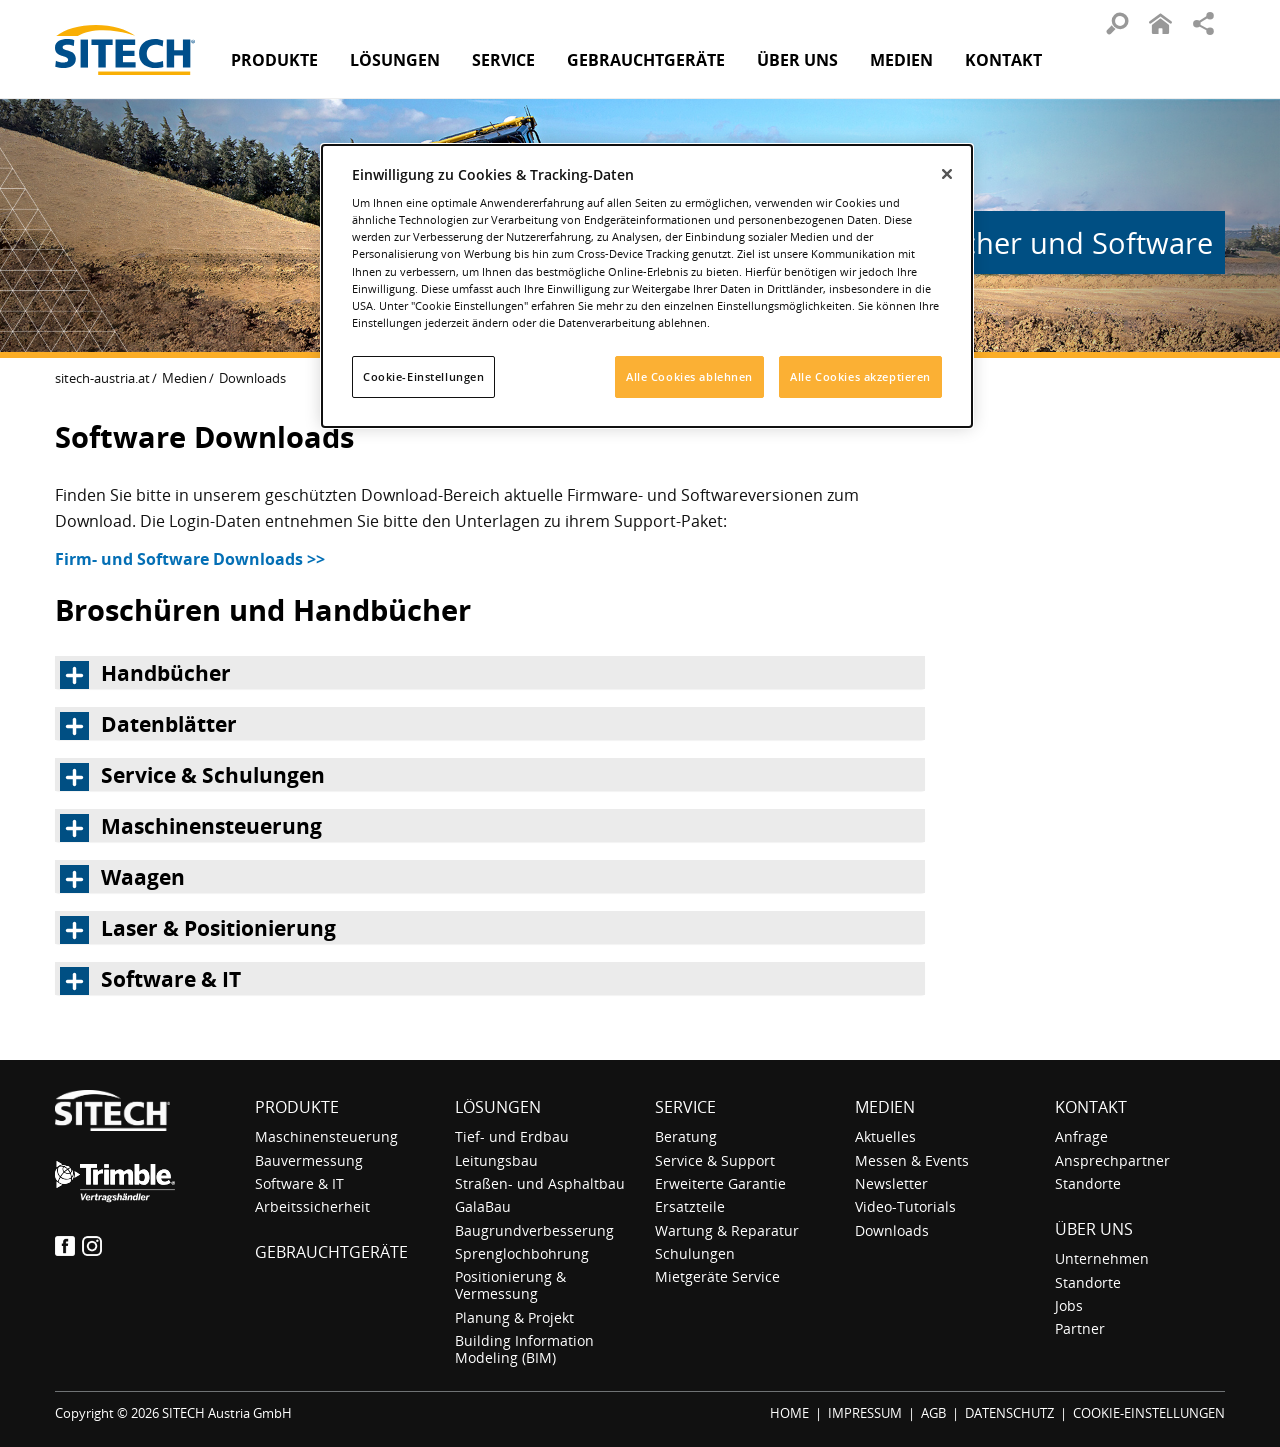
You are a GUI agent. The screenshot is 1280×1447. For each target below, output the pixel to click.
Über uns (1094, 1229)
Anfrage (1081, 1136)
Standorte (1088, 1183)
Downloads (892, 1230)
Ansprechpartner (1112, 1160)
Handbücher (166, 673)
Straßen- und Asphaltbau (540, 1183)
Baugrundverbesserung (534, 1230)
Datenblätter (169, 724)
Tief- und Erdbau (512, 1136)
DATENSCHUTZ (1009, 1413)
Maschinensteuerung (211, 826)
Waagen (143, 877)
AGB (933, 1413)
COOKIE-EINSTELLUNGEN (1149, 1413)
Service (685, 1107)
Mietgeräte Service (717, 1276)
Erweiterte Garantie (720, 1183)
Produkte (274, 60)
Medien (184, 378)
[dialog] (647, 286)
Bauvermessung (309, 1160)
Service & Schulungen (213, 775)
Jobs (1069, 1305)
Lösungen (498, 1107)
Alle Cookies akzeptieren (860, 376)
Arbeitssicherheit (312, 1206)
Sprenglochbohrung (522, 1253)
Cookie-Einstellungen (423, 376)
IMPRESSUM (865, 1413)
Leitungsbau (496, 1160)
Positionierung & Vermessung (510, 1285)
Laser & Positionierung (218, 928)
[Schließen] (947, 174)
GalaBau (483, 1206)
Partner (1080, 1328)
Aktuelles (885, 1136)
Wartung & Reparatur (727, 1230)
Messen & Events (912, 1160)
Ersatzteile (690, 1206)
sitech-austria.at (102, 378)
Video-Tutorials (905, 1206)
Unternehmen (1102, 1258)
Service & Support (715, 1160)
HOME (789, 1413)
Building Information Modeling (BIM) (524, 1349)
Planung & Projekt (514, 1317)
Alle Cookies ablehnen (689, 376)
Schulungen (695, 1253)
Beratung (686, 1136)
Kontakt (1003, 60)
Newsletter (891, 1183)
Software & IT (171, 979)
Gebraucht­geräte (646, 60)
